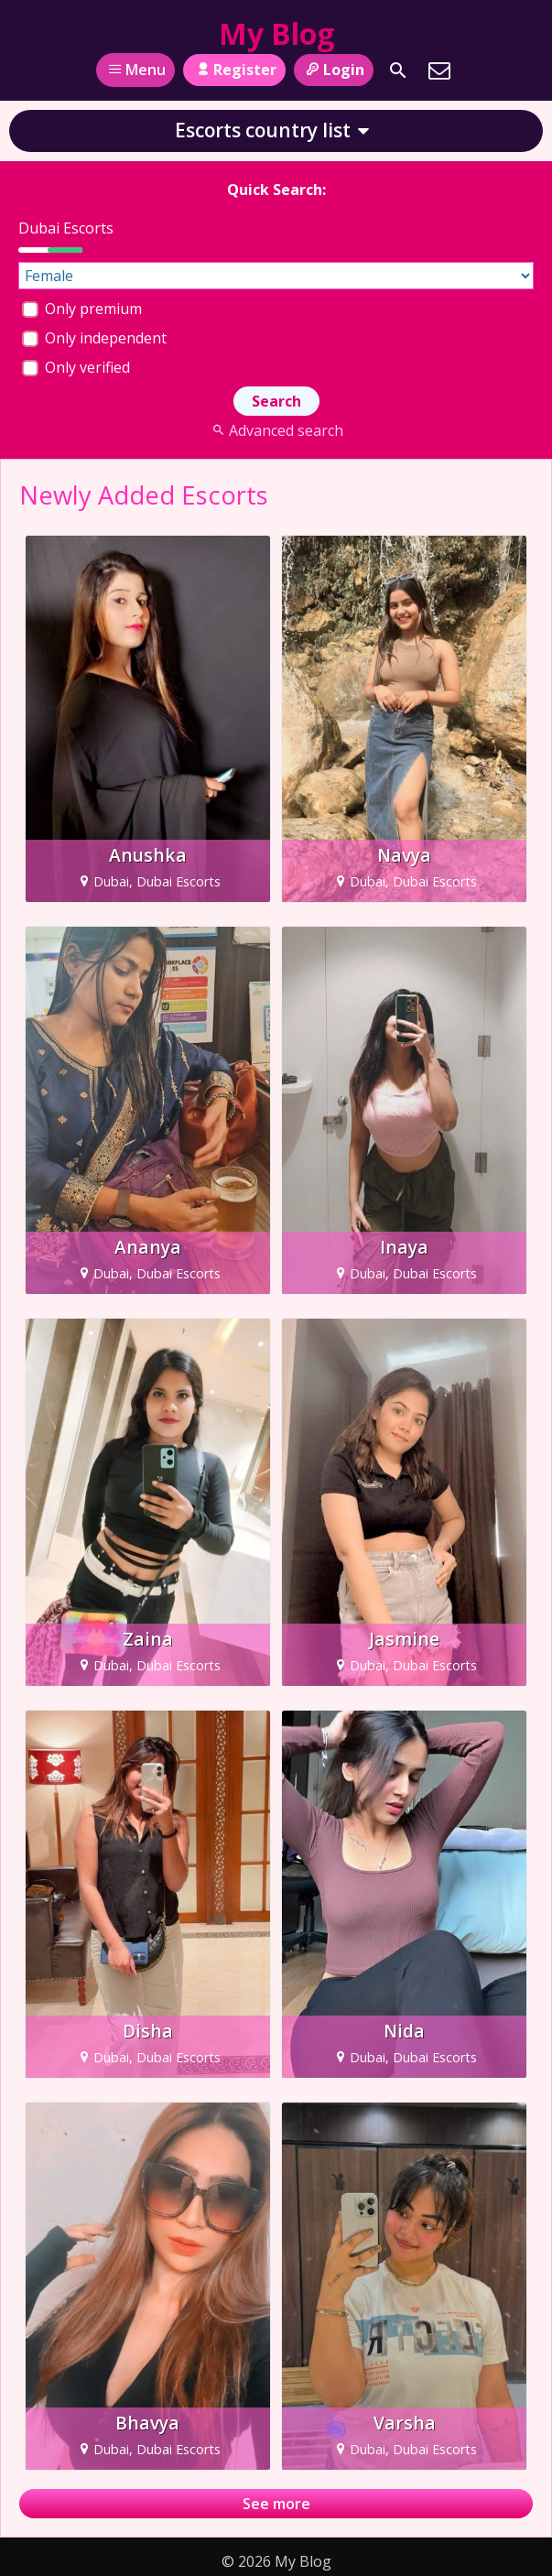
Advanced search (276, 430)
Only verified (76, 367)
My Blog (276, 33)
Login (333, 70)
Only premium (82, 309)
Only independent (94, 338)
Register (234, 70)
